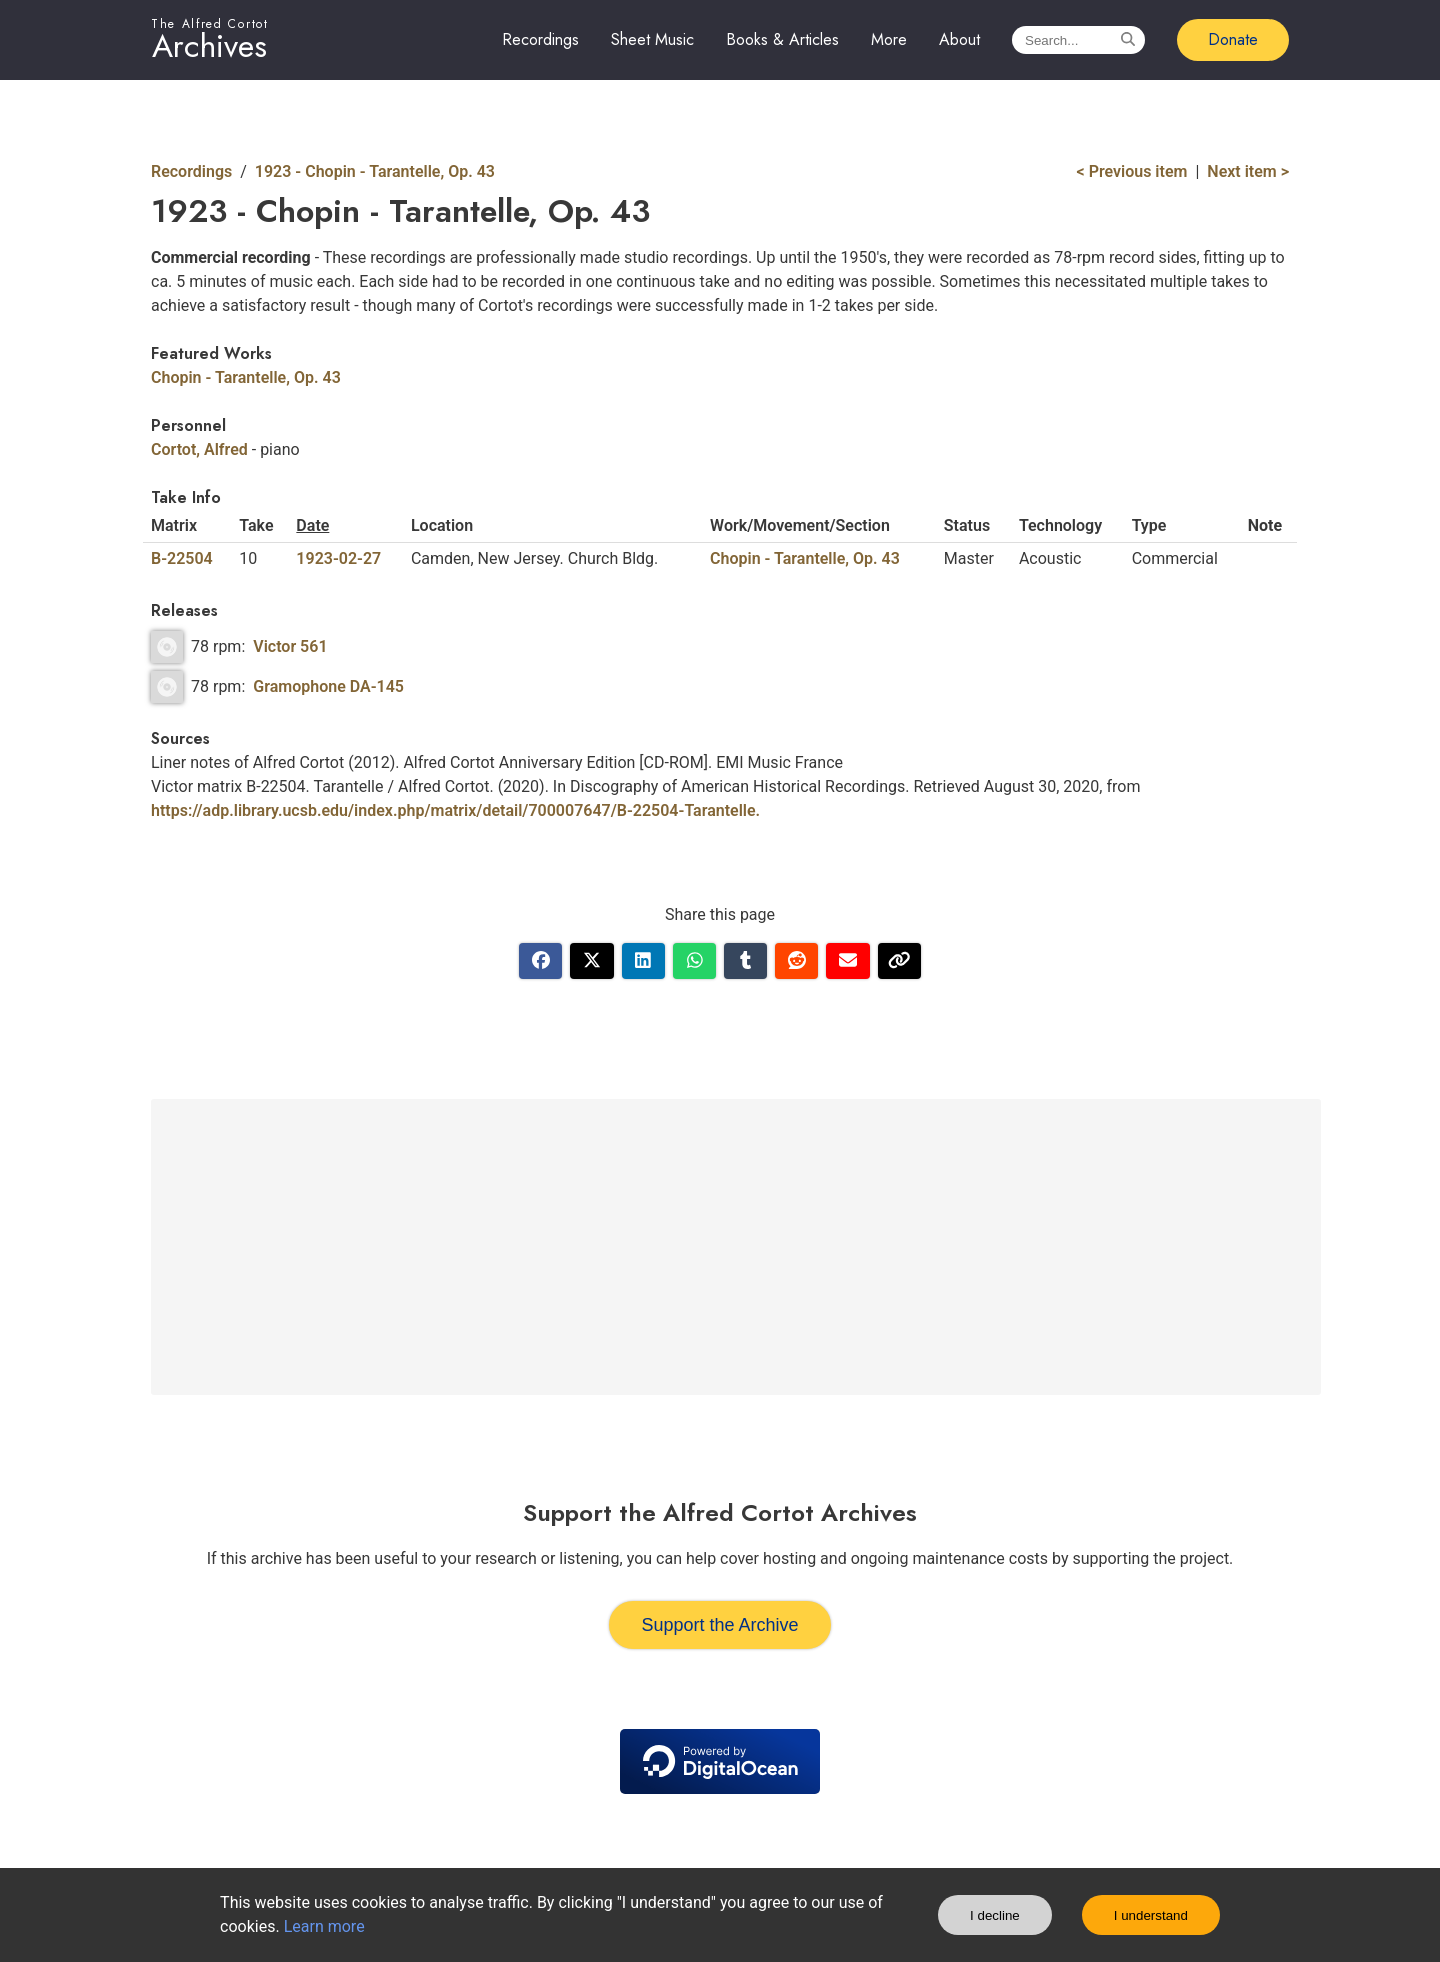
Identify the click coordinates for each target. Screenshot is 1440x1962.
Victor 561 (290, 646)
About (959, 39)
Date (312, 525)
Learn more (324, 1926)
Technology (1060, 525)
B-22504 (182, 558)
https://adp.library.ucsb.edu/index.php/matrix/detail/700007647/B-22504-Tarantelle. (455, 810)
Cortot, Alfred (199, 449)
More (889, 39)
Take (256, 525)
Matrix (174, 525)
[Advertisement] (736, 1247)
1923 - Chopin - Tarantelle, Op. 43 (375, 171)
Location (442, 525)
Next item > (1248, 171)
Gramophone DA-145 (328, 686)
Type (1149, 525)
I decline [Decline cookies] (995, 1915)
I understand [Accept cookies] (1151, 1915)
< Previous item (1132, 171)
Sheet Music (652, 39)
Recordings (540, 39)
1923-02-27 (338, 558)
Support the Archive (719, 1625)
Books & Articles (782, 39)
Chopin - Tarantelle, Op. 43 (246, 377)
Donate (1233, 39)
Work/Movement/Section (800, 525)
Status (967, 525)
